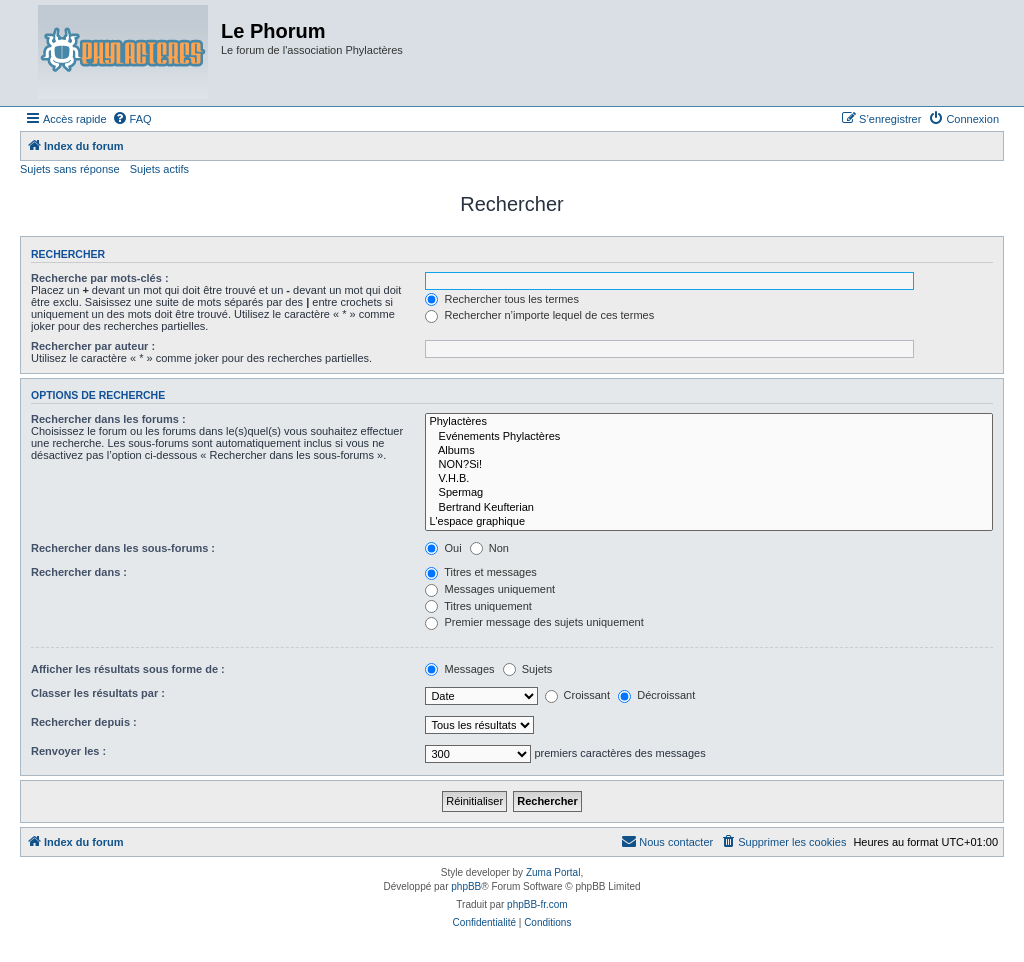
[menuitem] (132, 119)
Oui (443, 548)
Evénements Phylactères (709, 437)
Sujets (528, 669)
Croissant (578, 695)
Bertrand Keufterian (709, 508)
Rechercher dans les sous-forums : (123, 548)
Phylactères (709, 422)
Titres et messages (480, 572)
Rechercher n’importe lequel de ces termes (539, 315)
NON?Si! (709, 465)
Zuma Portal (553, 872)
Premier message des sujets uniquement (534, 622)
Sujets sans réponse (70, 169)
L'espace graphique (709, 522)
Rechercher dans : (79, 572)
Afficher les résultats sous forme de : (128, 669)
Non (489, 548)
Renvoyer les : (68, 751)
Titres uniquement (478, 606)
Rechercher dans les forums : (108, 419)
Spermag (709, 493)
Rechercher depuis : (84, 722)
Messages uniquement (490, 589)
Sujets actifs (159, 169)
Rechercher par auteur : (93, 346)
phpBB (466, 886)
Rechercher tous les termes (502, 299)
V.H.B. (709, 479)
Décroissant (656, 695)
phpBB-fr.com (537, 904)
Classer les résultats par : (98, 693)
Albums (709, 451)
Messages (459, 669)
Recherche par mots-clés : (100, 278)
